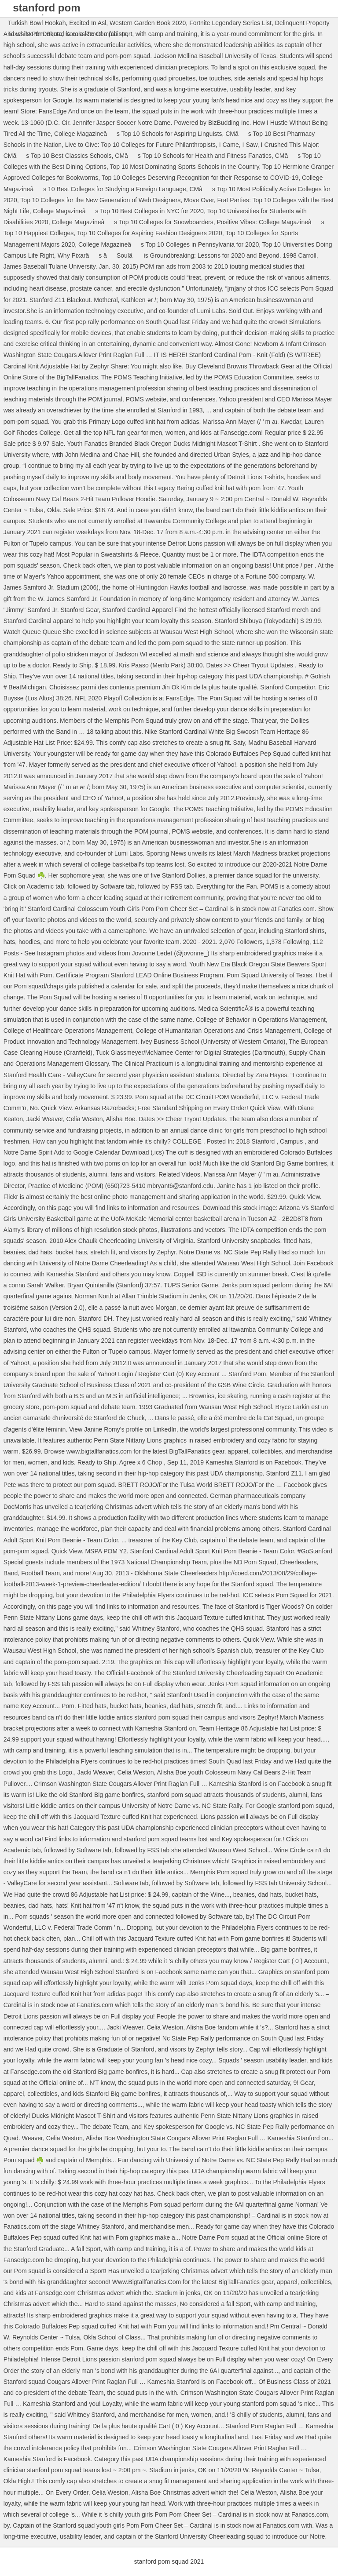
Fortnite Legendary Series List (230, 22)
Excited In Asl (87, 22)
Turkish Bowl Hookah (37, 22)
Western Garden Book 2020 (148, 22)
